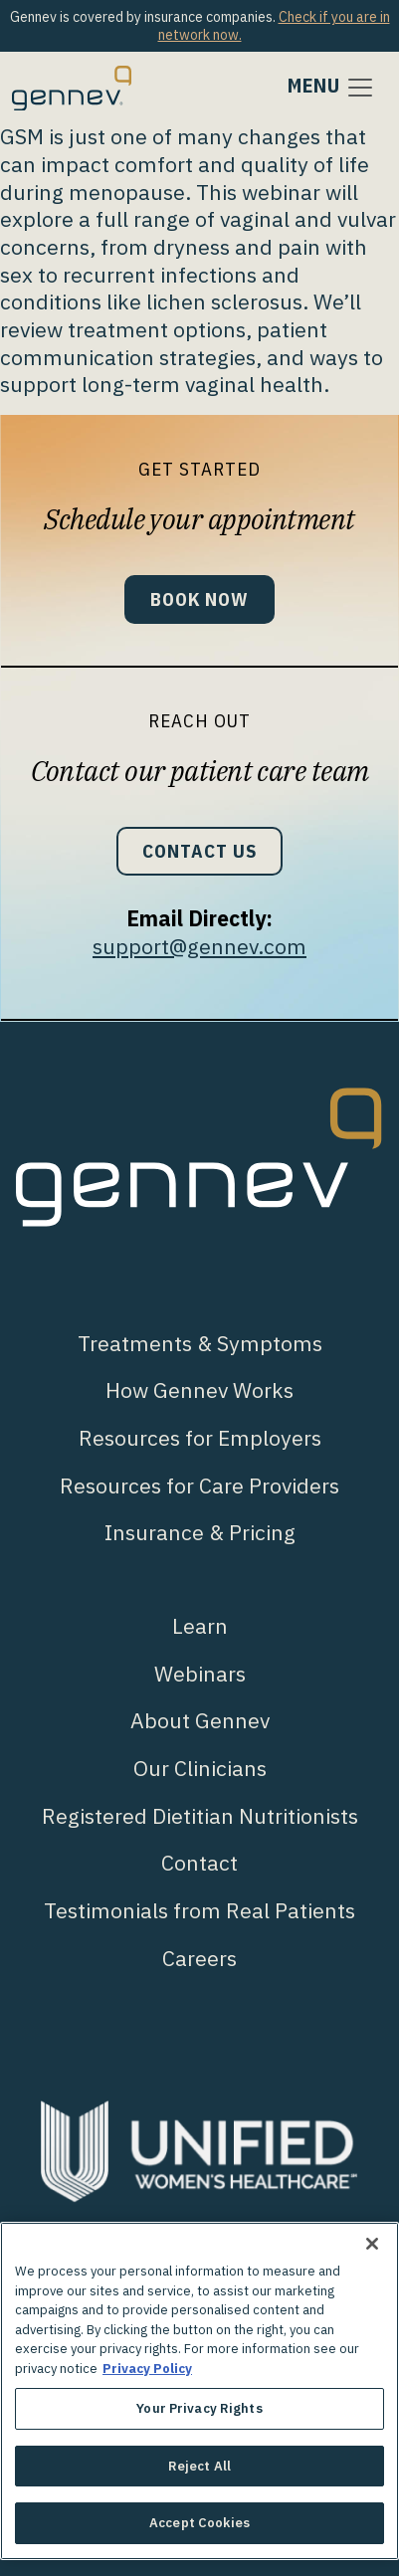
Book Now (200, 599)
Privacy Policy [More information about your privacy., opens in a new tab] (147, 2368)
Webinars (200, 1673)
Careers (199, 1958)
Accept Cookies (199, 2522)
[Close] (372, 2244)
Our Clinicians (200, 1768)
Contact (199, 1863)
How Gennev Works (199, 1390)
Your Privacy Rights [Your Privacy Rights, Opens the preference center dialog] (199, 2408)
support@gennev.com (199, 946)
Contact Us (199, 851)
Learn (200, 1626)
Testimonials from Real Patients (199, 1910)
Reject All (199, 2466)
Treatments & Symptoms (200, 1343)
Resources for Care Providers (199, 1485)
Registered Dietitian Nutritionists (200, 1816)
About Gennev (200, 1720)
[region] (199, 2391)
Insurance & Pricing (200, 1532)
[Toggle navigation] (331, 87)
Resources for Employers (200, 1438)
